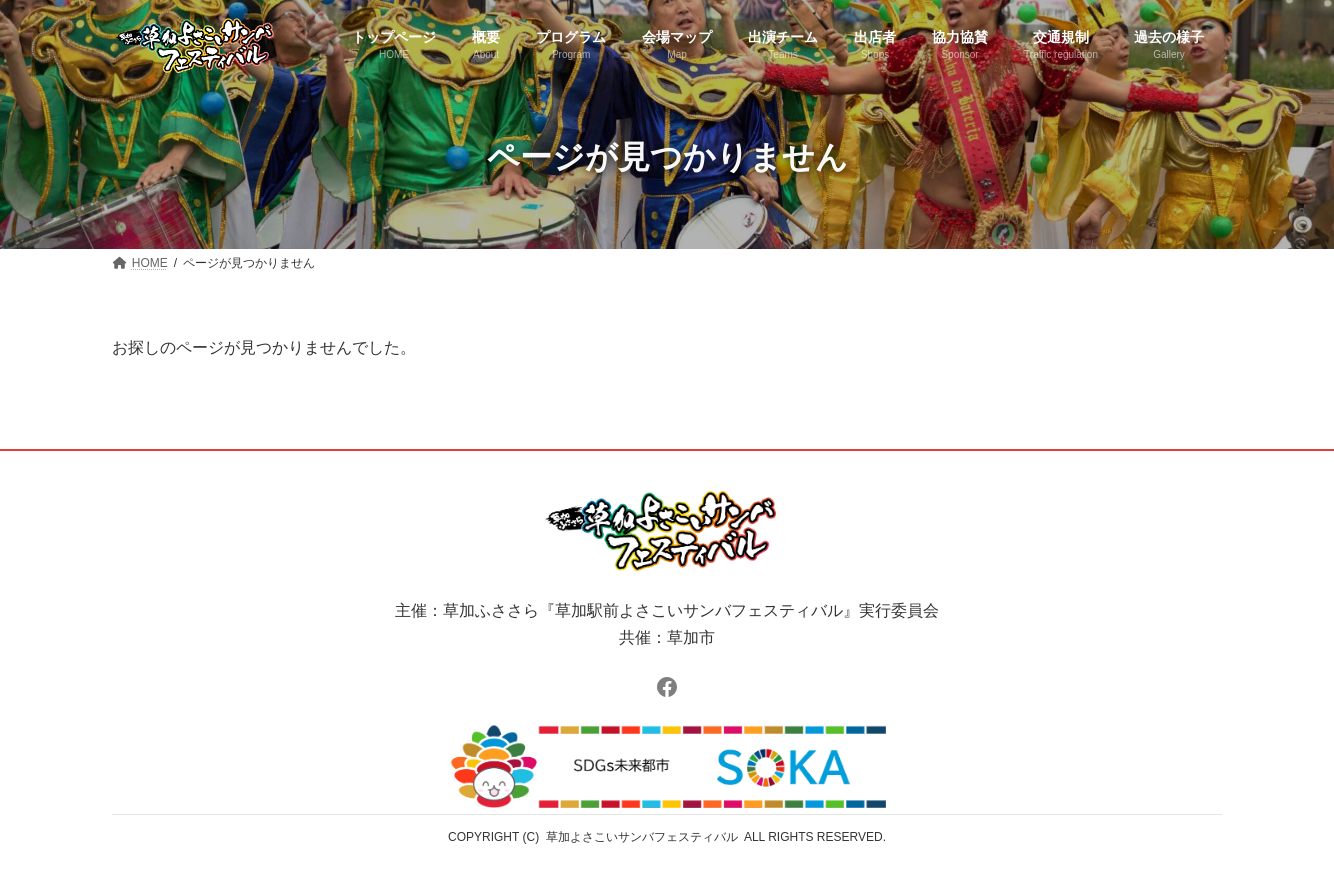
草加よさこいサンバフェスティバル (642, 837)
